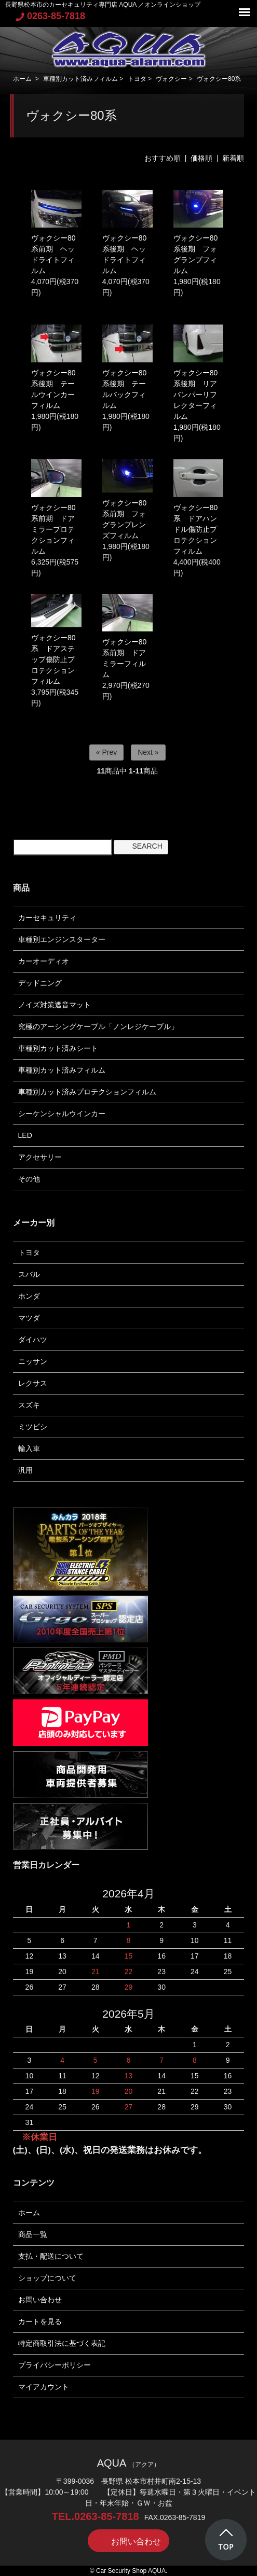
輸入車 (29, 1448)
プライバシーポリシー (54, 2365)
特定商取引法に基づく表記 (61, 2343)
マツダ (29, 1318)
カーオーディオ (43, 961)
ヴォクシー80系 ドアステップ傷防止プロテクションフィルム (53, 659)
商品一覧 (32, 2234)
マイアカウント (43, 2387)
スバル (29, 1274)
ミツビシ (32, 1427)
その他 (29, 1179)
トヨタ (137, 78)
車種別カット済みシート (58, 1048)
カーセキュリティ (47, 917)
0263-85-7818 (50, 16)
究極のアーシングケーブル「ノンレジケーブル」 (98, 1026)
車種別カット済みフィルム (80, 78)
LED (25, 1135)
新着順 (233, 158)
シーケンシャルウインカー (61, 1113)
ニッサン (32, 1361)
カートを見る (40, 2321)
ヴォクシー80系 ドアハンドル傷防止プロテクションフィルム (195, 529)
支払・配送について (51, 2256)
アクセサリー (40, 1157)
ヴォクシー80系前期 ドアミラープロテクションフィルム (53, 529)
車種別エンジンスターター (61, 939)
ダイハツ (32, 1339)
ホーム (22, 78)
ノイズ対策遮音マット (54, 1005)
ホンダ (29, 1296)
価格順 (201, 158)
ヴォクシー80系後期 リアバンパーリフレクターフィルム (195, 394)
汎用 (25, 1470)
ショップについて (47, 2278)
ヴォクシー (171, 78)
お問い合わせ (40, 2300)
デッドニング (40, 983)
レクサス (32, 1383)
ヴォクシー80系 (219, 78)
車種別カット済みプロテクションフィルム (87, 1092)
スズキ (29, 1405)
